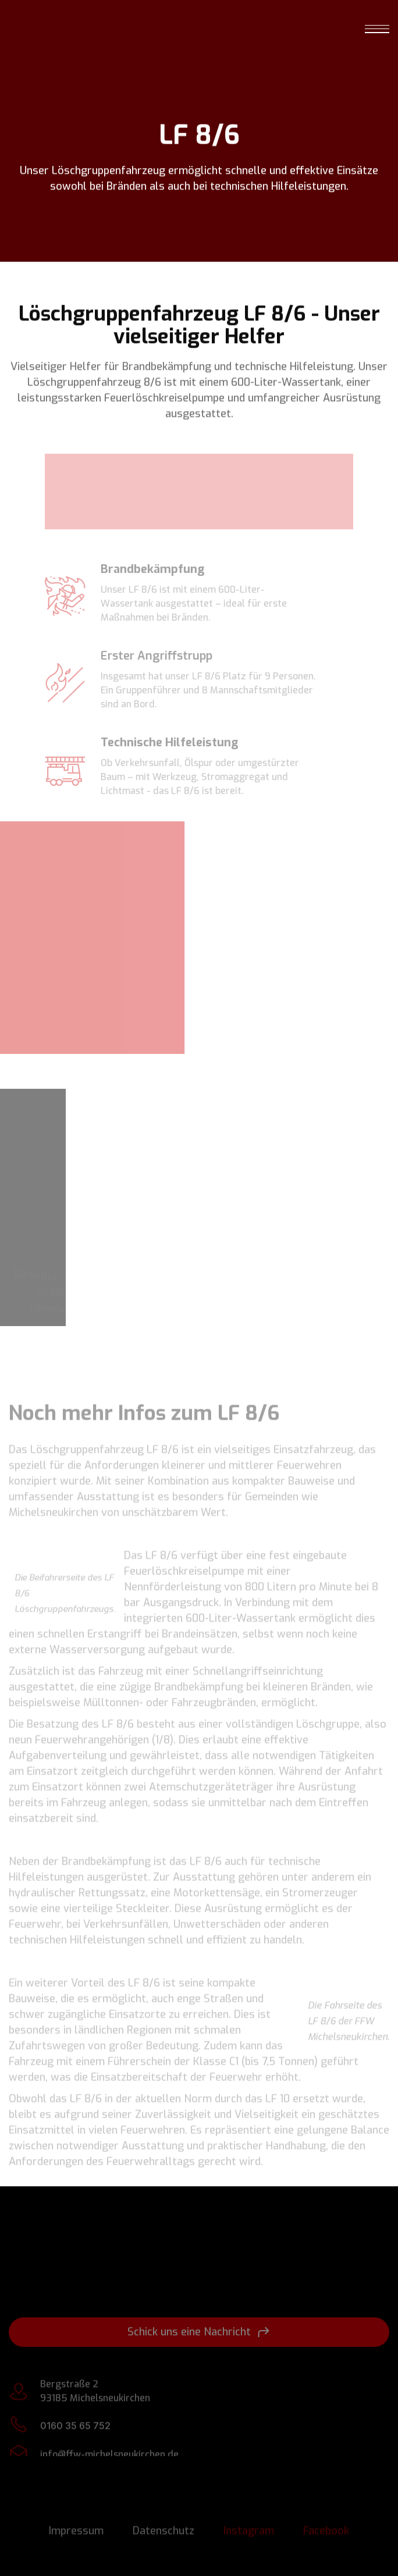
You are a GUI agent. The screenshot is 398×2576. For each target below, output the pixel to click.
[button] (377, 28)
